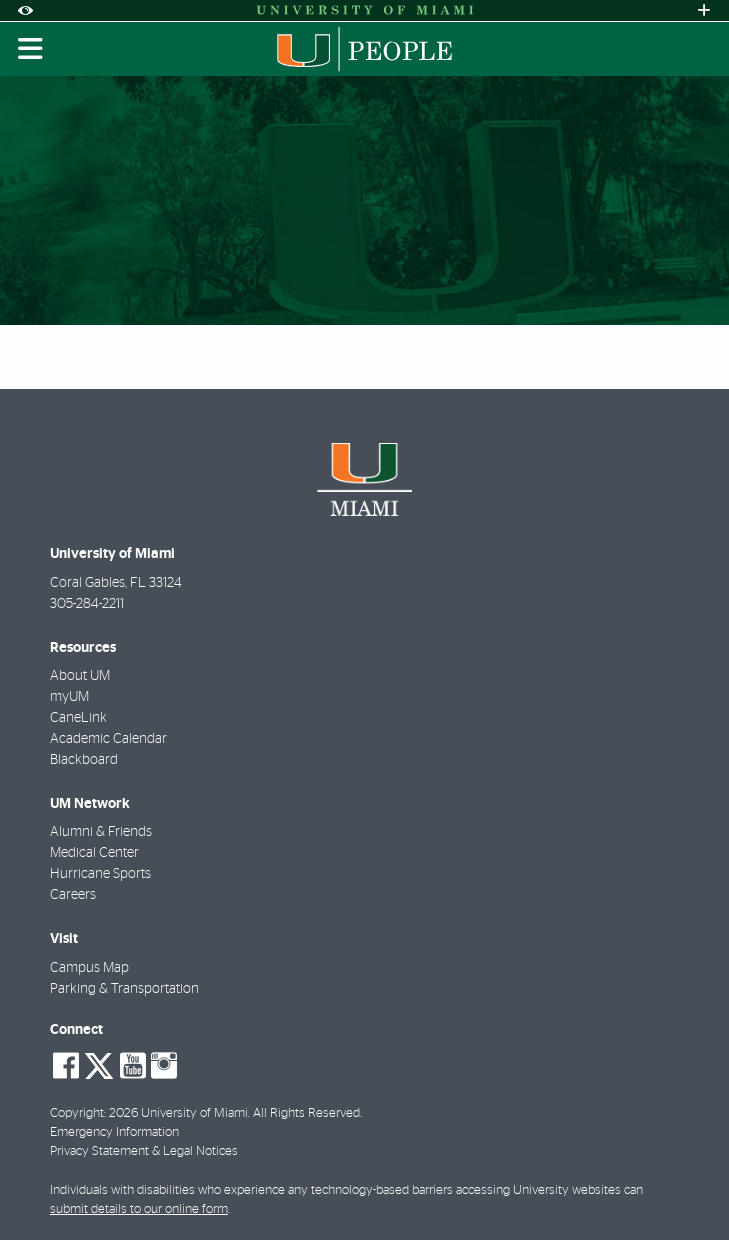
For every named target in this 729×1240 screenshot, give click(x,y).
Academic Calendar (108, 739)
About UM (80, 676)
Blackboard (84, 760)
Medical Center (94, 853)
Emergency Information (114, 1132)
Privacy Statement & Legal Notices (144, 1151)
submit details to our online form (139, 1209)
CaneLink (78, 718)
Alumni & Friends (101, 832)
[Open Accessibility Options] (25, 10)
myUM (69, 697)
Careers (73, 895)
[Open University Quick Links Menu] (704, 10)
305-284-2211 (87, 604)
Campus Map (89, 968)
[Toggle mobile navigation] (31, 49)
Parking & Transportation (124, 989)
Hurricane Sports (100, 874)
